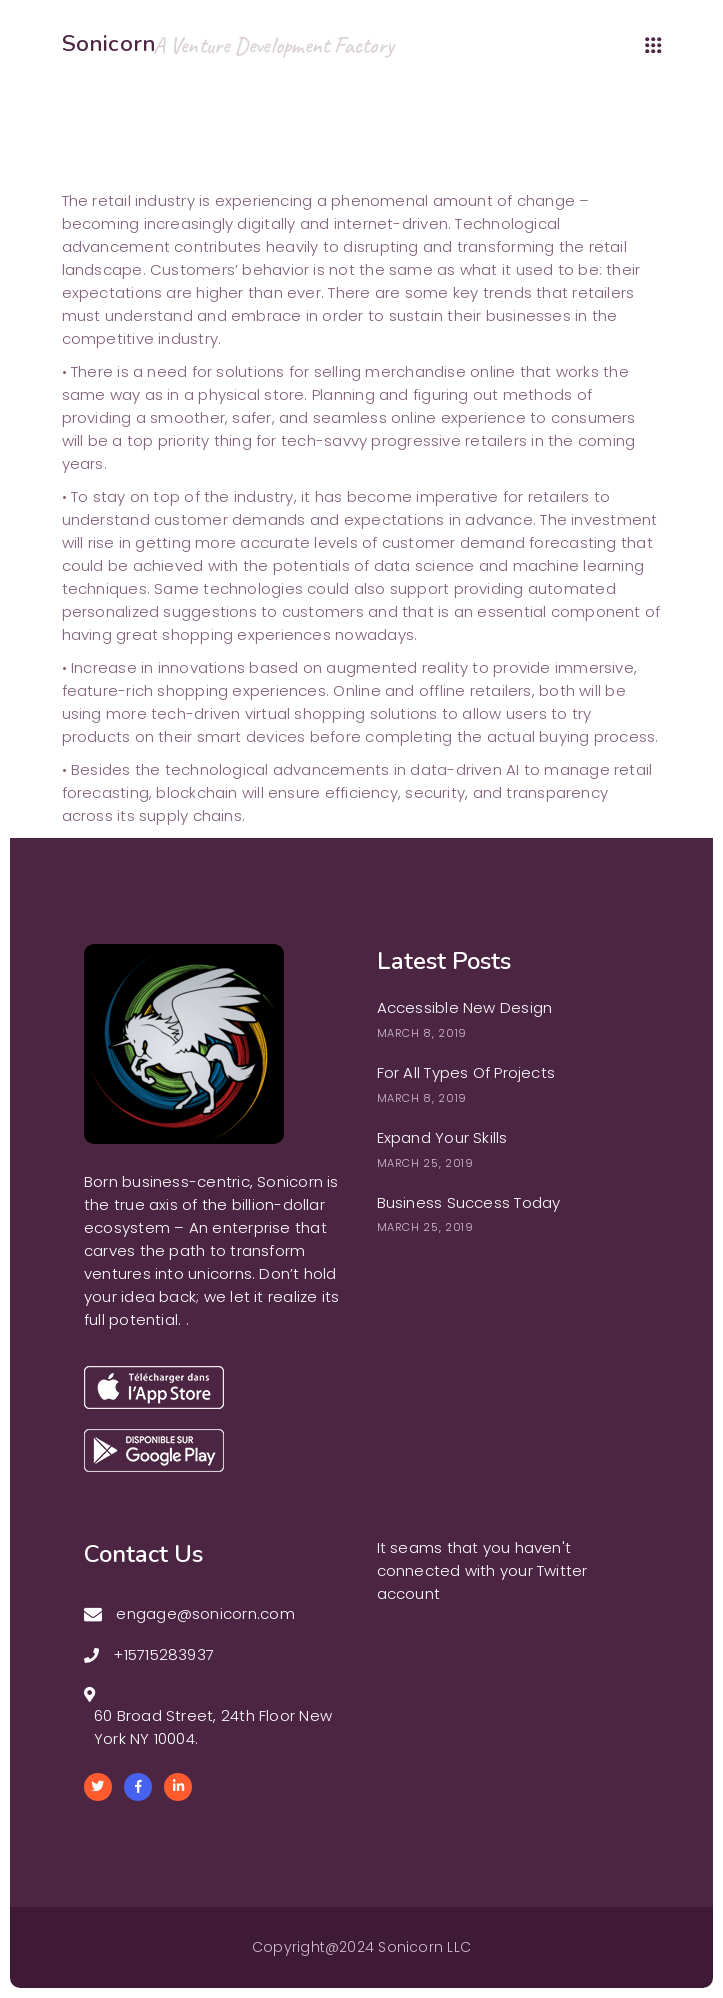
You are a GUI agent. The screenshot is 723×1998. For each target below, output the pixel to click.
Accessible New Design (465, 1007)
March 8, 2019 (422, 1033)
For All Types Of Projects (466, 1072)
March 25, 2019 (425, 1163)
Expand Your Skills (442, 1137)
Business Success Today (469, 1202)
